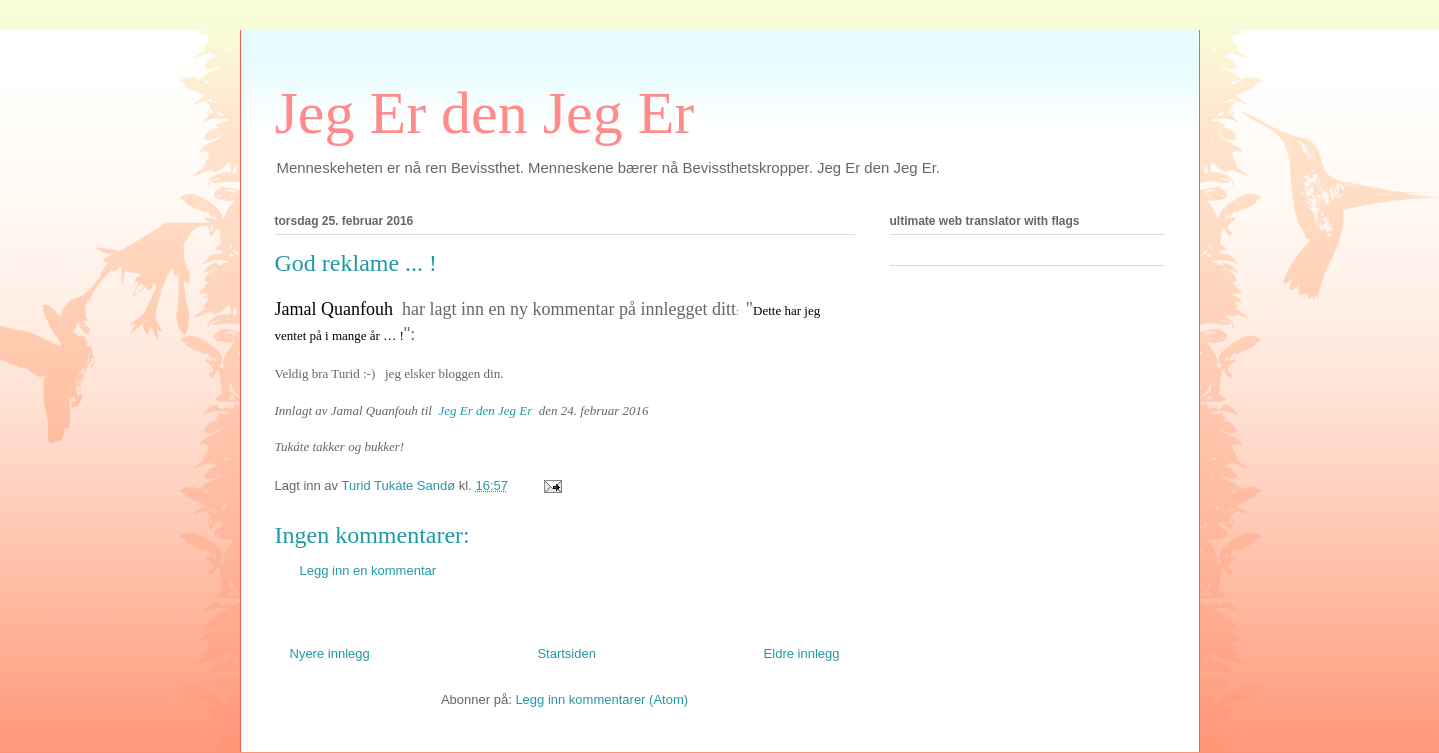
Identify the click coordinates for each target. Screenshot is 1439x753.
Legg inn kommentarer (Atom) (601, 699)
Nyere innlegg (330, 653)
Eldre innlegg (802, 653)
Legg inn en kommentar (368, 570)
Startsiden (566, 653)
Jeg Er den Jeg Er (485, 113)
